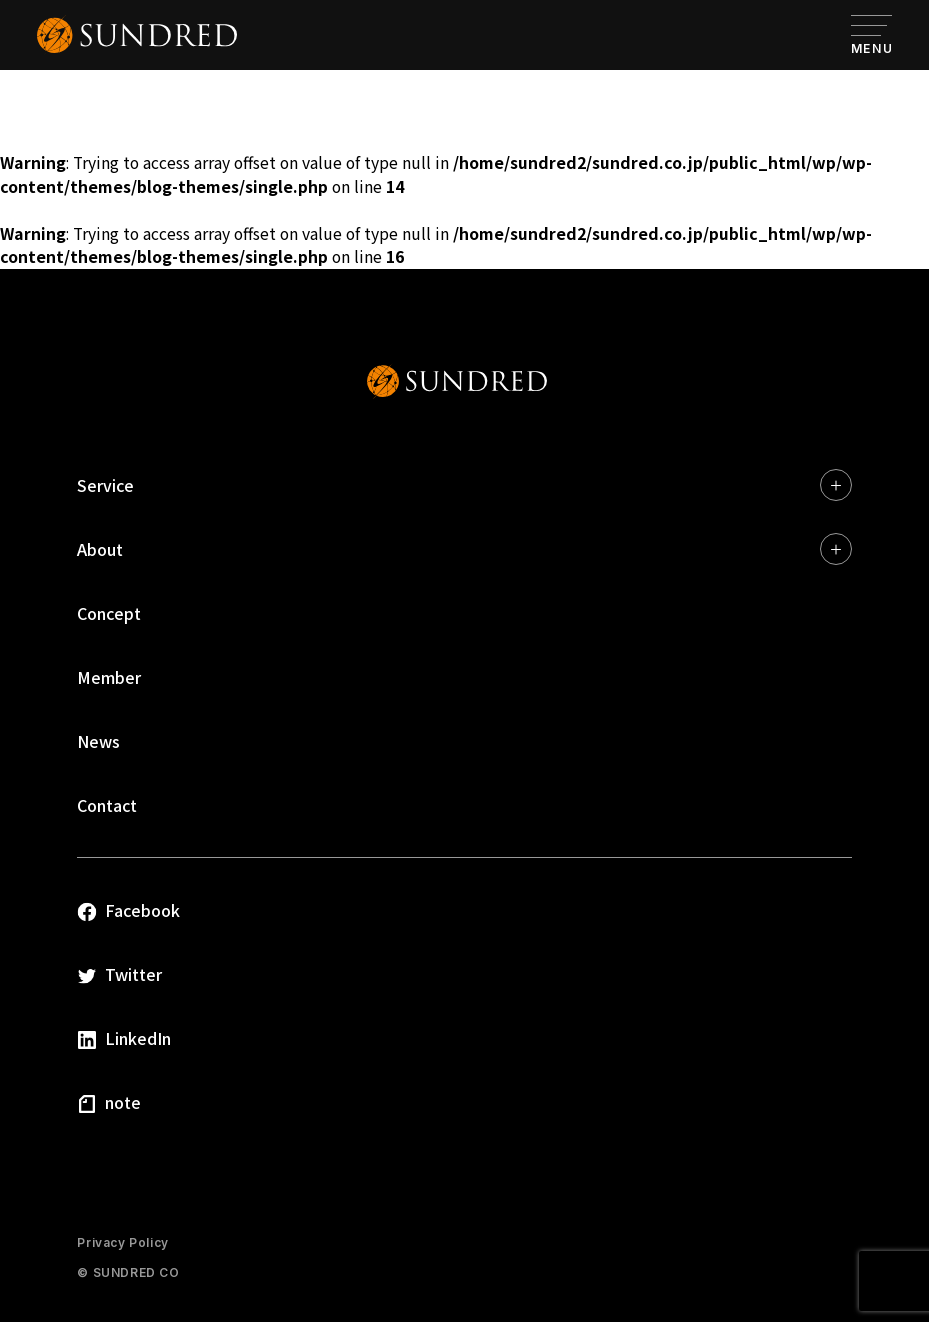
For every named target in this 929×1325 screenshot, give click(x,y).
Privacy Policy (122, 1245)
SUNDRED (457, 384)
